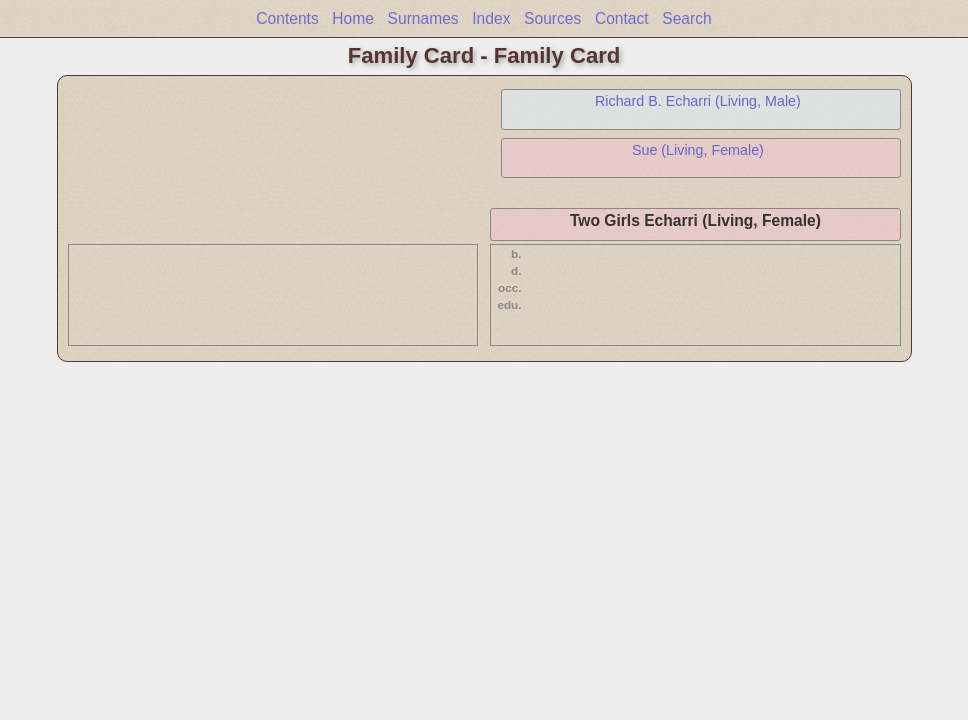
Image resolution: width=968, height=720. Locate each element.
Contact (622, 18)
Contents (287, 18)
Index (491, 18)
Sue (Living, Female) (698, 150)
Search (686, 18)
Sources (552, 18)
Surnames (423, 18)
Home (353, 18)
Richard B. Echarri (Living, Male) (698, 101)
